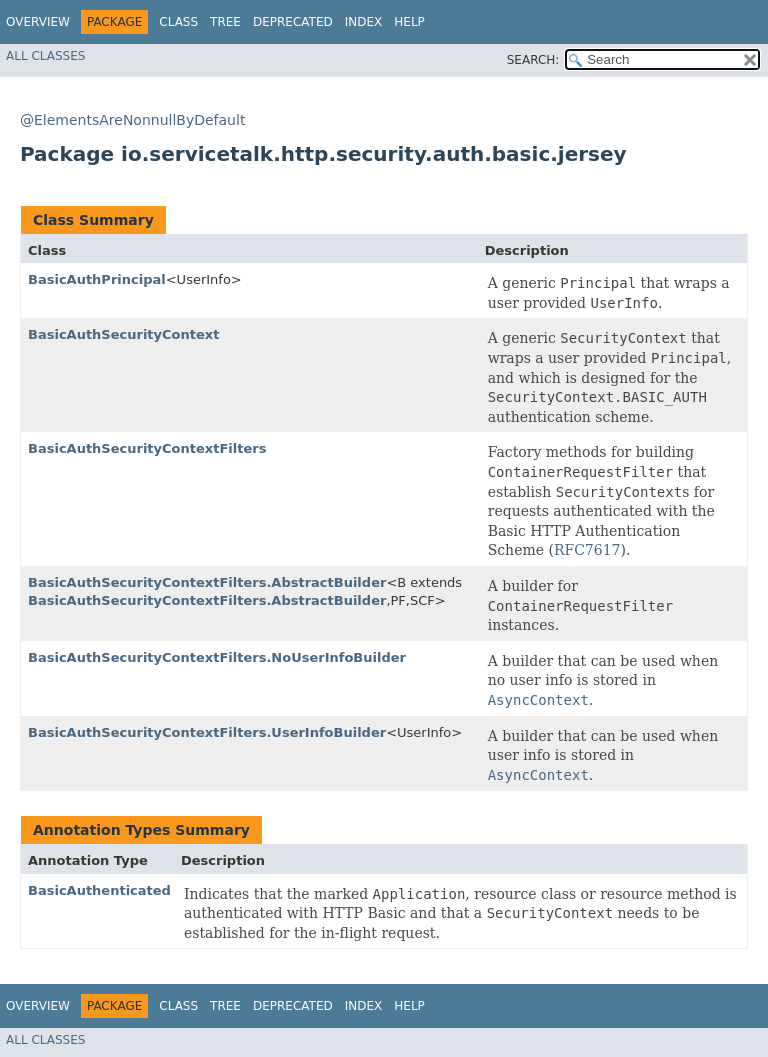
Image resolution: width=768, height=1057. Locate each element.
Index (364, 22)
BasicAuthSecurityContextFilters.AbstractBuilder (207, 582)
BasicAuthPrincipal (97, 279)
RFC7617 (587, 550)
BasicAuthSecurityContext (123, 334)
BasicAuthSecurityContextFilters (147, 448)
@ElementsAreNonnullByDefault (132, 120)
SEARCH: (533, 60)
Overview (38, 22)
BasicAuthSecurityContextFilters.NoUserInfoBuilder (217, 657)
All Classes (45, 56)
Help (409, 22)
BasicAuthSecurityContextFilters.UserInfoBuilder (207, 732)
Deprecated (293, 22)
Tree (225, 22)
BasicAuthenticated (99, 890)
